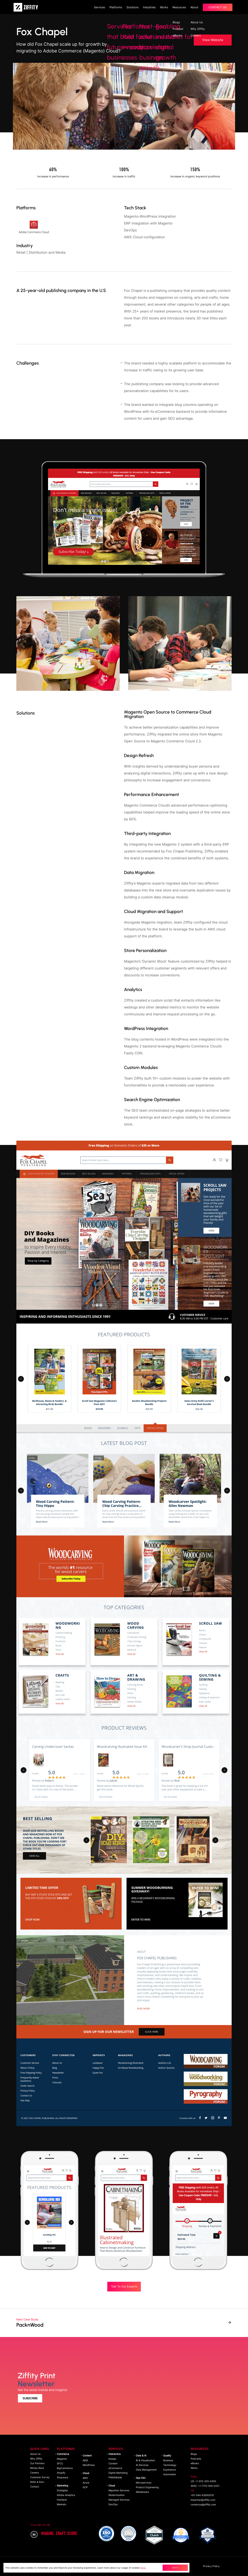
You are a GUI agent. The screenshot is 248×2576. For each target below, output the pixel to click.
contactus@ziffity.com (203, 2505)
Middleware (142, 2492)
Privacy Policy (211, 2566)
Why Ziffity (36, 2458)
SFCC (60, 2463)
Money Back (37, 2468)
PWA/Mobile (115, 2477)
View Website (213, 40)
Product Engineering (147, 2487)
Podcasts (196, 2458)
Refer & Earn (37, 2482)
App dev (141, 2478)
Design (112, 2459)
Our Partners (37, 2463)
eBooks (195, 2463)
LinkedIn (34, 2534)
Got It (174, 2568)
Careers (34, 2472)
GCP (85, 2487)
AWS (85, 2478)
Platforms (115, 7)
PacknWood (29, 2325)
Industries (148, 7)
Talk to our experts (124, 2286)
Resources (178, 7)
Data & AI (141, 2455)
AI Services (142, 2465)
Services (98, 7)
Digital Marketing (118, 2473)
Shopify (61, 2473)
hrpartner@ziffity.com (203, 2500)
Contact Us (217, 7)
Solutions (132, 7)
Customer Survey (40, 2477)
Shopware (62, 2477)
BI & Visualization (145, 2460)
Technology (169, 2465)
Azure (86, 2482)
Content (87, 2455)
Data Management (146, 2469)
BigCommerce (65, 2468)
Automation (169, 2474)
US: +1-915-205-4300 (203, 2479)
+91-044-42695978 (202, 2493)
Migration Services (118, 2490)
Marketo (61, 2504)
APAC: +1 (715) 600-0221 (205, 2486)
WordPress (89, 2465)
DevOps (113, 2504)
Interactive (114, 2454)
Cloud (86, 2473)
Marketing (62, 2485)
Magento (62, 2459)
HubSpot (62, 2500)
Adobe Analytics (66, 2495)
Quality (167, 2455)
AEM (85, 2460)
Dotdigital (62, 2490)
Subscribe (30, 2398)
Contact (34, 2486)
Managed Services (119, 2500)
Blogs (194, 2454)
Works (163, 7)
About (194, 7)
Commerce (63, 2454)
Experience (169, 2469)
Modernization (116, 2495)
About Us (35, 2454)
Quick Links (39, 2449)
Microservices (143, 2482)
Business (168, 2460)
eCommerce (115, 2468)
